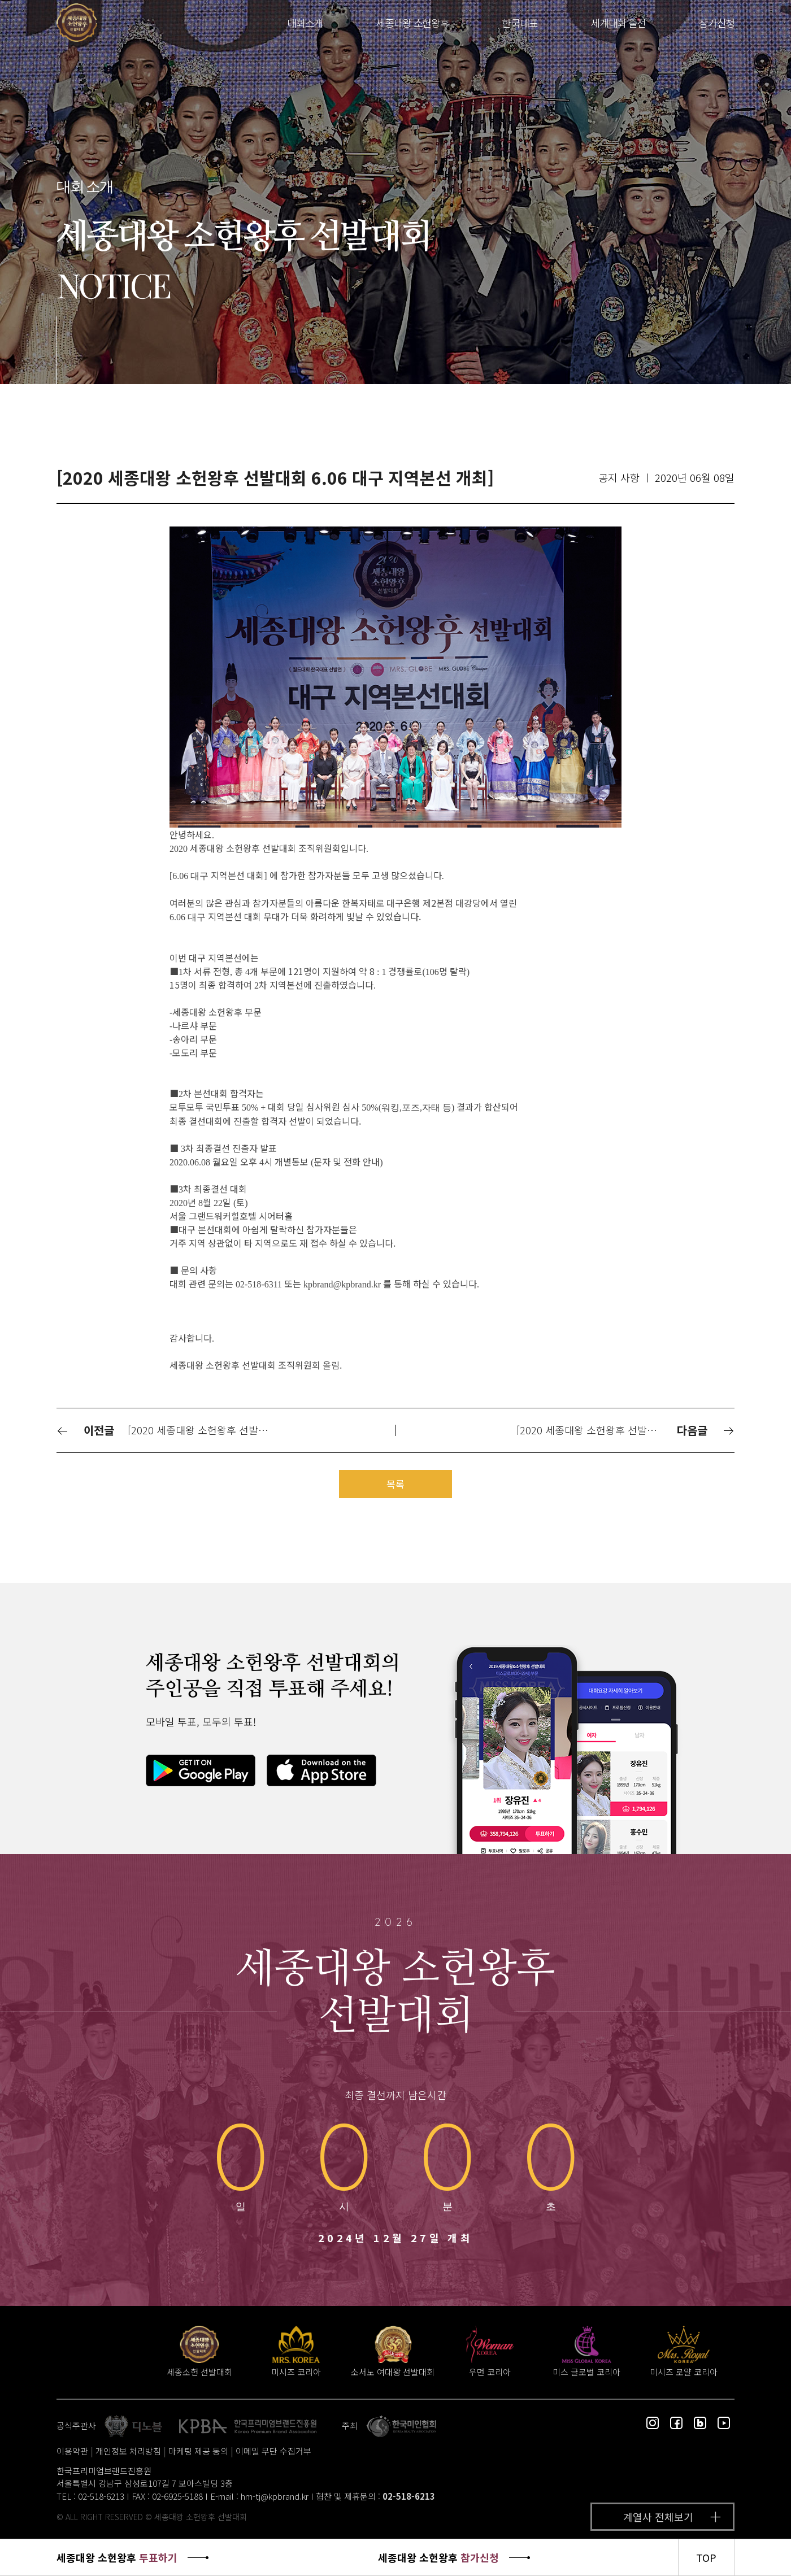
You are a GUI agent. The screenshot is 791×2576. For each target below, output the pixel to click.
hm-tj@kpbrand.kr (274, 2496)
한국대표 (519, 22)
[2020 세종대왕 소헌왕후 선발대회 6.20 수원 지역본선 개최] (595, 1430)
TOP (706, 2557)
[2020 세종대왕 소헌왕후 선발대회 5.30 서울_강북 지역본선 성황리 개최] (207, 1430)
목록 (395, 1484)
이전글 (85, 1430)
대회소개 (305, 22)
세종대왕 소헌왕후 (412, 22)
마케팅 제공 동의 (198, 2451)
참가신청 (716, 22)
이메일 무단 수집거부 (273, 2451)
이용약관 (72, 2451)
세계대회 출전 (618, 22)
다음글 (705, 1430)
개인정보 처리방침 (128, 2451)
